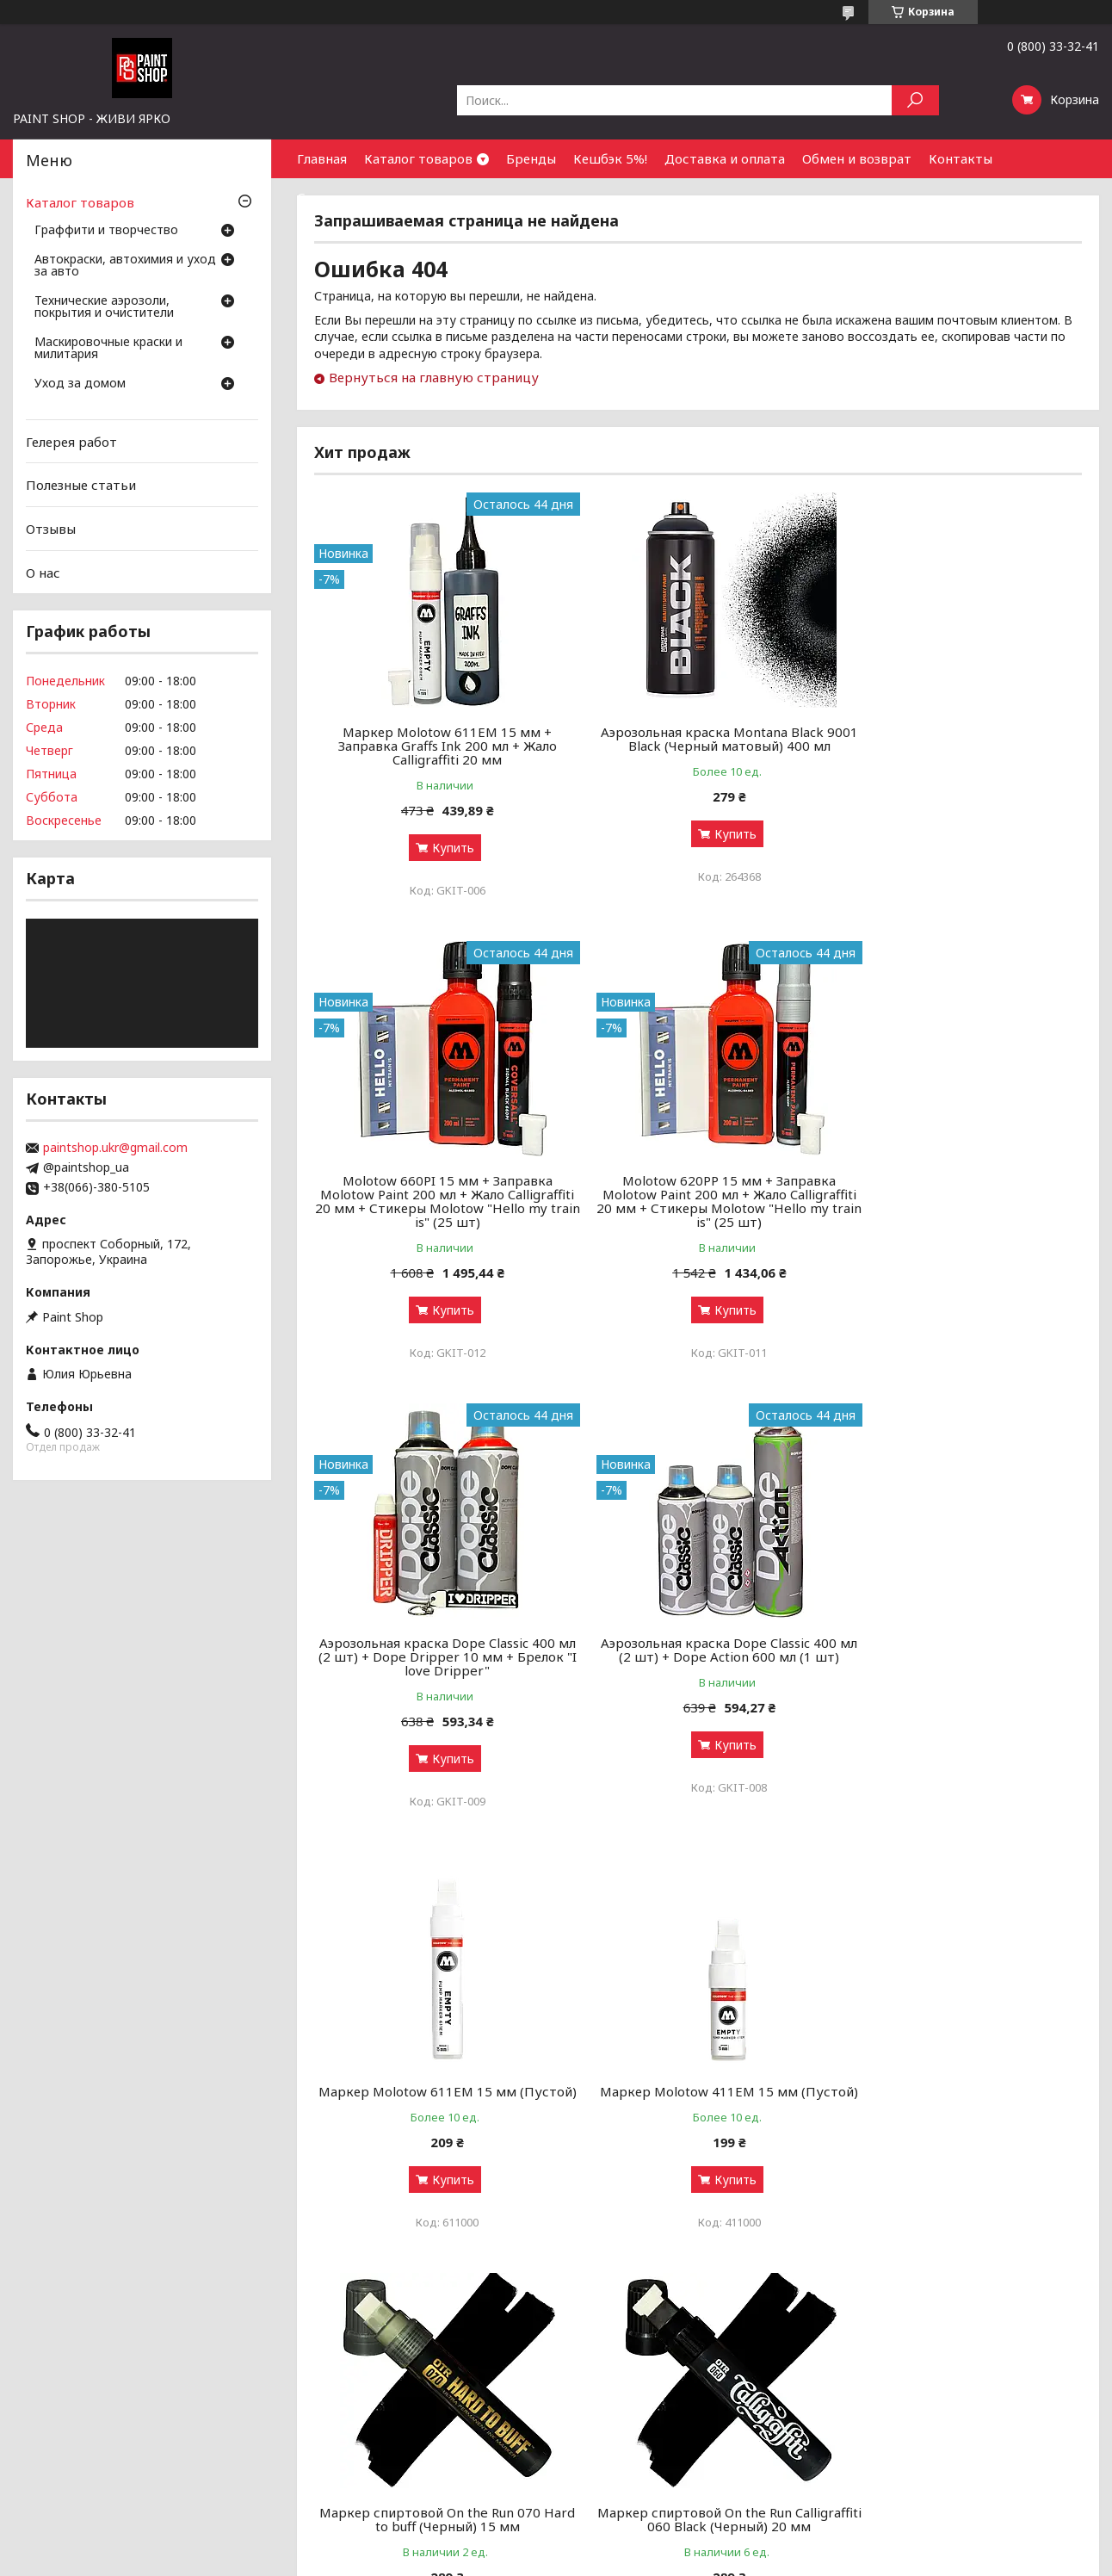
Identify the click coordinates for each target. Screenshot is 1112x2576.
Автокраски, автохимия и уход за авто (125, 266)
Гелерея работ (71, 441)
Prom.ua (631, 2543)
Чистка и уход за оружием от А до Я (399, 2444)
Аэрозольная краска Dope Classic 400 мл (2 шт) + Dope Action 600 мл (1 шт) (958, 1201)
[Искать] (915, 100)
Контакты (960, 158)
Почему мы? (601, 2464)
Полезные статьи (81, 484)
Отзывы (51, 528)
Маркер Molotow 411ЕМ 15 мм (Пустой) (698, 1663)
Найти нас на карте (895, 2423)
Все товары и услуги (1005, 2286)
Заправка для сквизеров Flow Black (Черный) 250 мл (959, 2098)
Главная (322, 158)
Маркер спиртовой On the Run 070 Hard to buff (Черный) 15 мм (959, 1663)
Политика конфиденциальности (658, 2559)
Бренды (531, 158)
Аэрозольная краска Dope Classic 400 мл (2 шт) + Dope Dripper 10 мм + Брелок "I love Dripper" (698, 1208)
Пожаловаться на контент (503, 2559)
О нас (43, 571)
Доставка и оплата (724, 158)
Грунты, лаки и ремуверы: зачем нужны (407, 2423)
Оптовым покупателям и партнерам (945, 2382)
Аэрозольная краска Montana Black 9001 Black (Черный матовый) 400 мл (697, 738)
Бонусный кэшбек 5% (627, 2402)
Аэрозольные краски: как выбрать (391, 2382)
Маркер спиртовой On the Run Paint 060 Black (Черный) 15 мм (698, 2098)
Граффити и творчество (106, 231)
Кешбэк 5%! (610, 158)
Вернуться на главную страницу (434, 377)
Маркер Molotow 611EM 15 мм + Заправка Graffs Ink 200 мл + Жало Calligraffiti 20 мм (437, 745)
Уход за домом (80, 384)
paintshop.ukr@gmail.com (115, 1147)
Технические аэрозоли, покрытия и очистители (104, 307)
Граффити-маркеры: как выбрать (388, 2402)
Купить (443, 847)
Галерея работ (608, 2382)
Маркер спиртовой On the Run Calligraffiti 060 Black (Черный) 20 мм (436, 2098)
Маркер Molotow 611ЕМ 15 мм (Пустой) (437, 1663)
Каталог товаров (418, 158)
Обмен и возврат (856, 158)
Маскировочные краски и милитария (108, 349)
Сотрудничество (351, 197)
